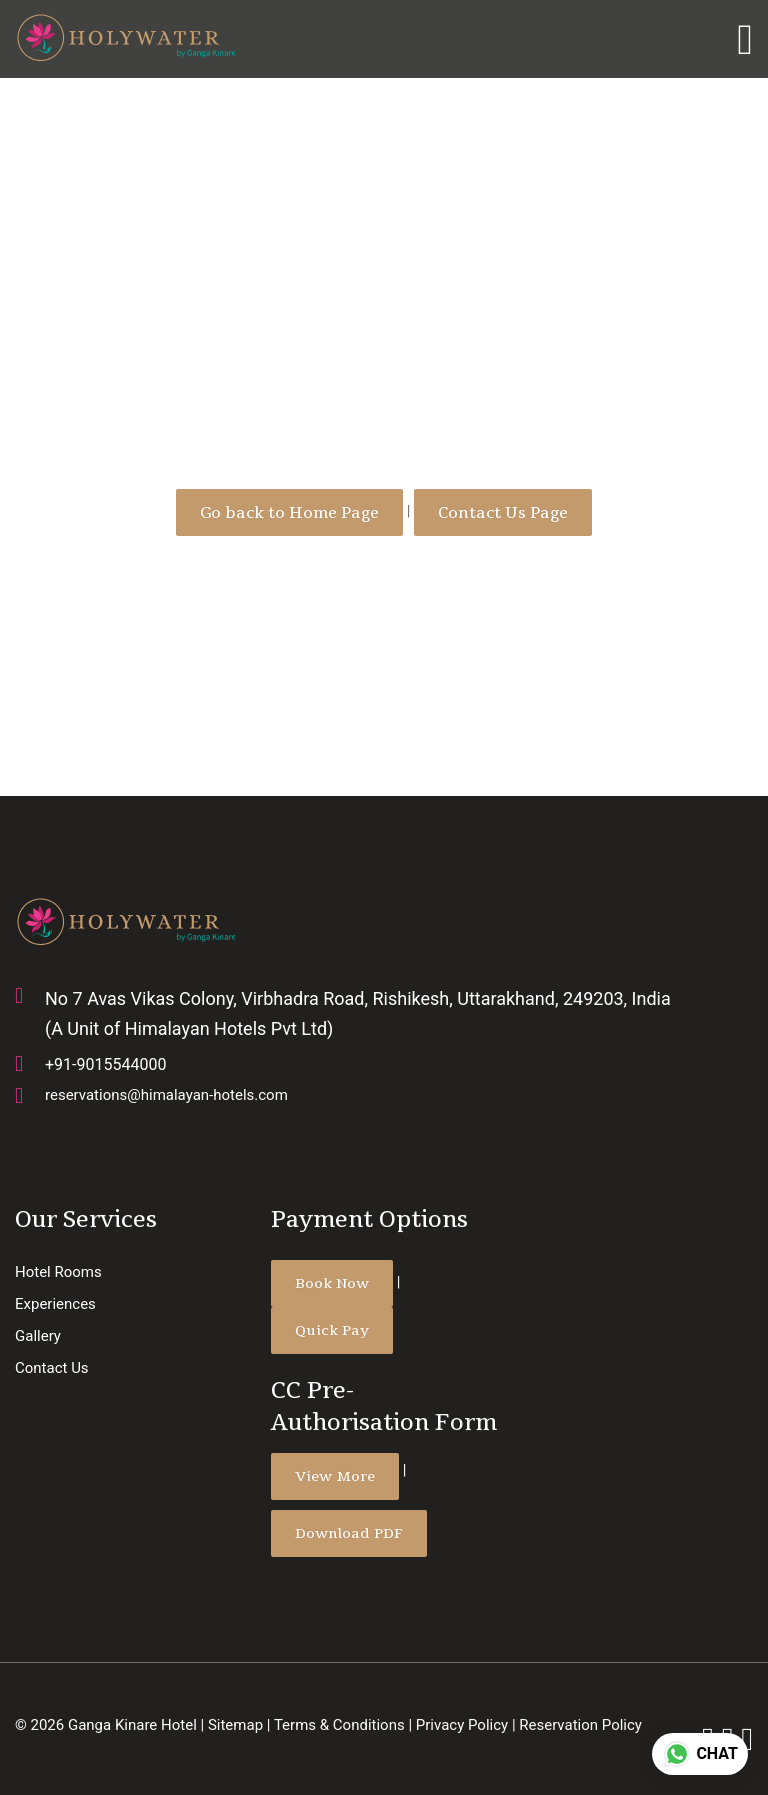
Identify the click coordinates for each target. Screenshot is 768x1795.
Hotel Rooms (58, 1272)
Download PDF (349, 1533)
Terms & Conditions (339, 1725)
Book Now (332, 1283)
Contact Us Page (503, 512)
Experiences (55, 1304)
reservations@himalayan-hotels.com (166, 1095)
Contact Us (52, 1368)
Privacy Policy (462, 1725)
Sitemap (235, 1725)
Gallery (38, 1336)
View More (335, 1476)
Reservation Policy (580, 1725)
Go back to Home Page (289, 512)
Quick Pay (332, 1330)
